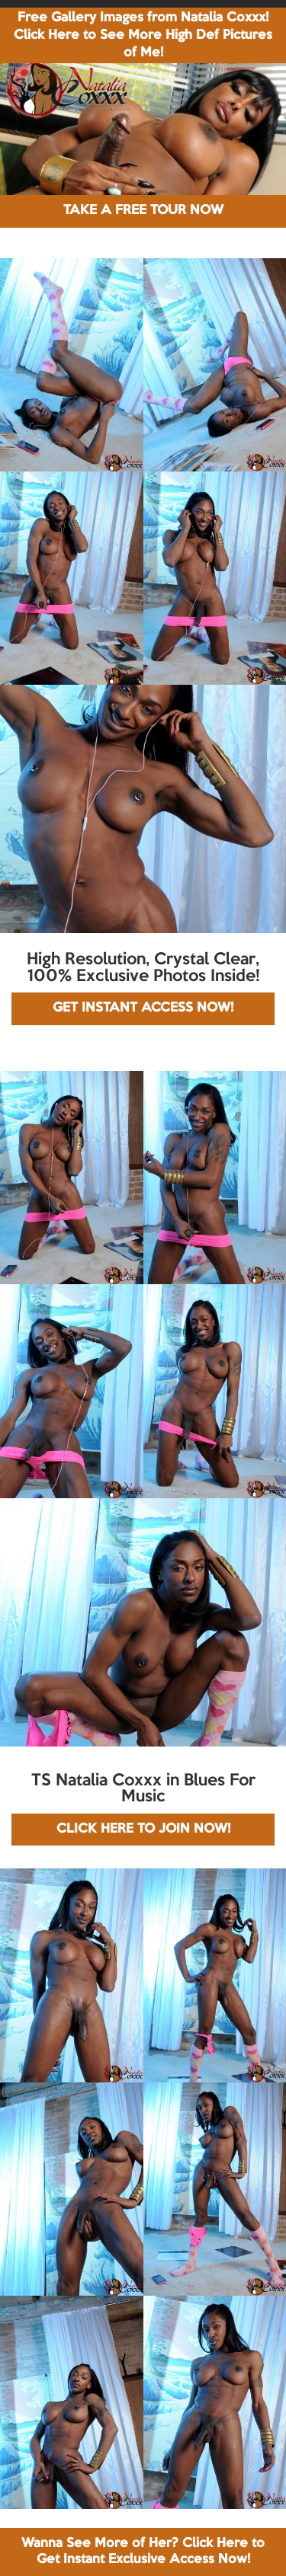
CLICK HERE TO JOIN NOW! (143, 1829)
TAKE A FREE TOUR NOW (143, 210)
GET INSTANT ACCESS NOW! (143, 1008)
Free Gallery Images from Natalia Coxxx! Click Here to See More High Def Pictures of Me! (143, 35)
